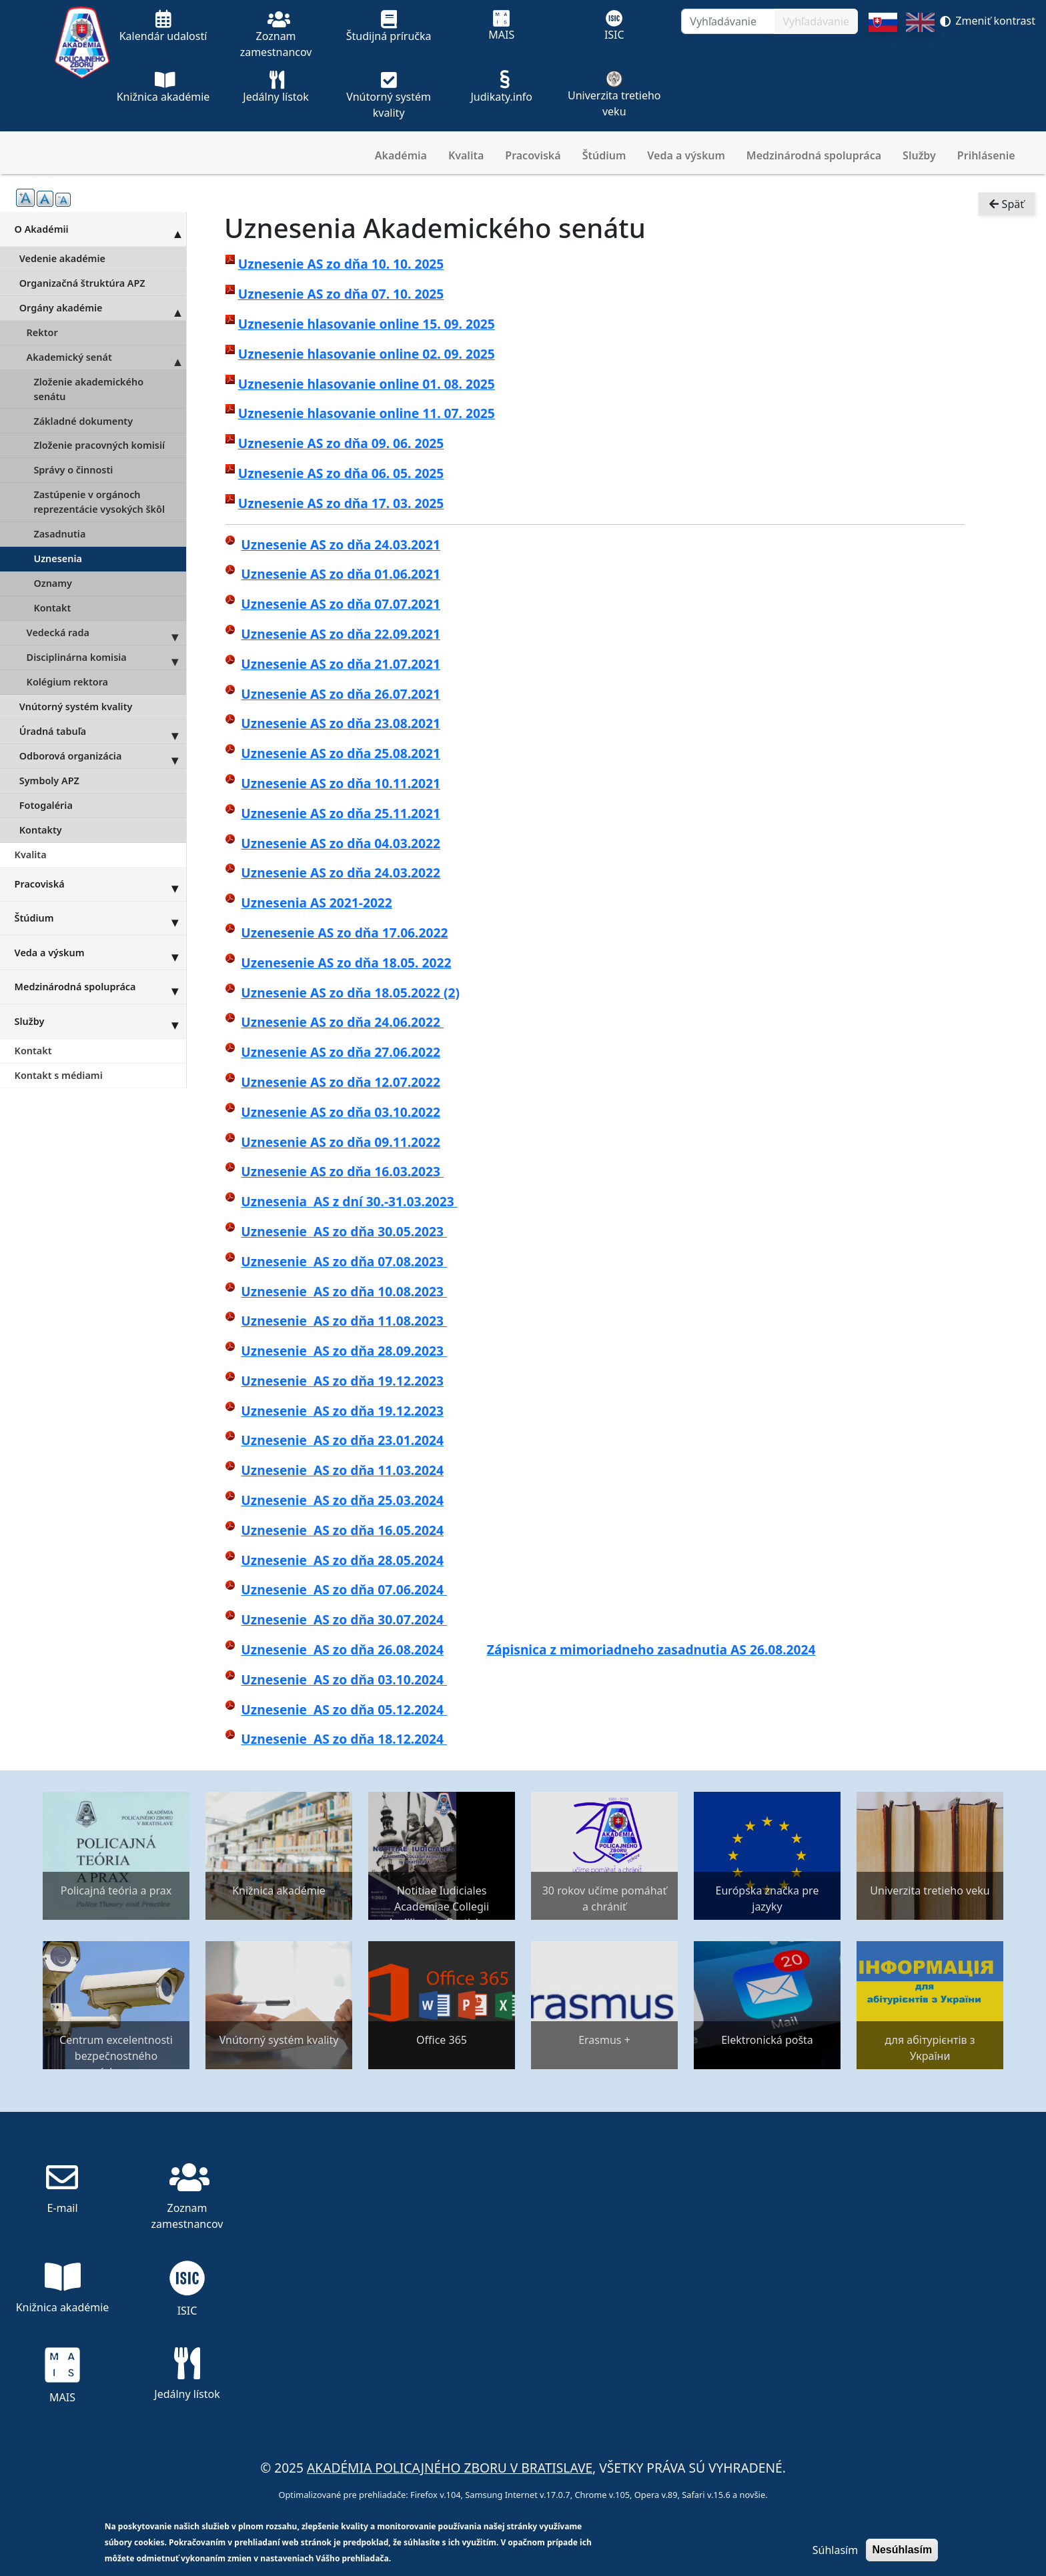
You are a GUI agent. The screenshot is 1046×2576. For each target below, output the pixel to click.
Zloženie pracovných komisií (99, 445)
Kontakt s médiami (59, 1075)
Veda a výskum (686, 155)
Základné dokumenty (83, 421)
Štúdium (604, 155)
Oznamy (52, 583)
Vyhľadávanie (815, 21)
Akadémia (401, 155)
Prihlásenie (986, 155)
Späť (1006, 204)
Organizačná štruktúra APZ (82, 283)
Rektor (42, 332)
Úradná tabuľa (102, 732)
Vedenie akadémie (62, 258)
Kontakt (52, 607)
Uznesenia (57, 558)
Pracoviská (532, 155)
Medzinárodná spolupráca (813, 155)
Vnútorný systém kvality (76, 706)
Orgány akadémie (102, 308)
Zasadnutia (59, 533)
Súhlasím (835, 2550)
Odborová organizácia (102, 756)
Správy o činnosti (73, 469)
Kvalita (466, 155)
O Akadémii (100, 228)
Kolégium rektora (67, 682)
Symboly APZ (49, 780)
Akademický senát (106, 357)
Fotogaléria (46, 805)
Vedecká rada (106, 633)
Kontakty (40, 830)
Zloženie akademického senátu (88, 389)
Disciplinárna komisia (106, 658)
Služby (919, 155)
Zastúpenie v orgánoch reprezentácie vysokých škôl (99, 501)
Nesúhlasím (902, 2549)
